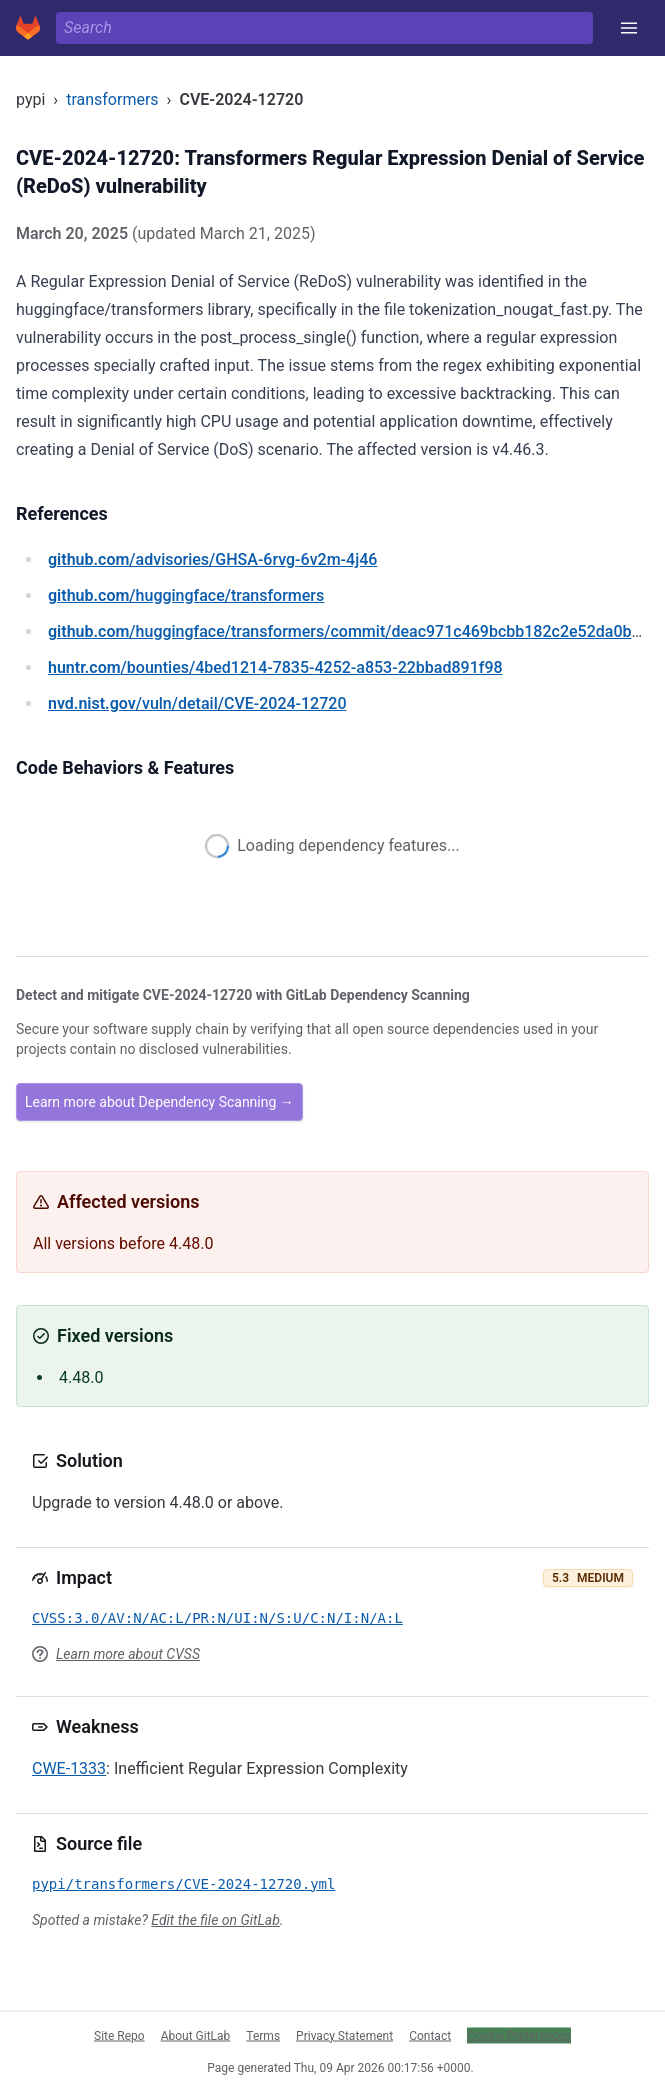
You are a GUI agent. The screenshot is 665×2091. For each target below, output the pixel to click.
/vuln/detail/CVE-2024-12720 (197, 703)
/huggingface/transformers (186, 595)
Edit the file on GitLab (215, 1920)
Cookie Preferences (519, 2035)
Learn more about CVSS (128, 1654)
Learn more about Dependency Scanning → (159, 1102)
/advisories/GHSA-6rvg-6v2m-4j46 (212, 559)
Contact (430, 2035)
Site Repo (119, 2035)
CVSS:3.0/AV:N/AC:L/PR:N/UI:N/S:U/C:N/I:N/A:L (217, 1618)
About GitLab (196, 2035)
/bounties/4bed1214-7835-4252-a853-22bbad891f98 (275, 667)
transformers (112, 99)
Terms (263, 2035)
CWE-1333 (69, 1768)
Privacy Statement (344, 2035)
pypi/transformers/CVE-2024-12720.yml (183, 1884)
